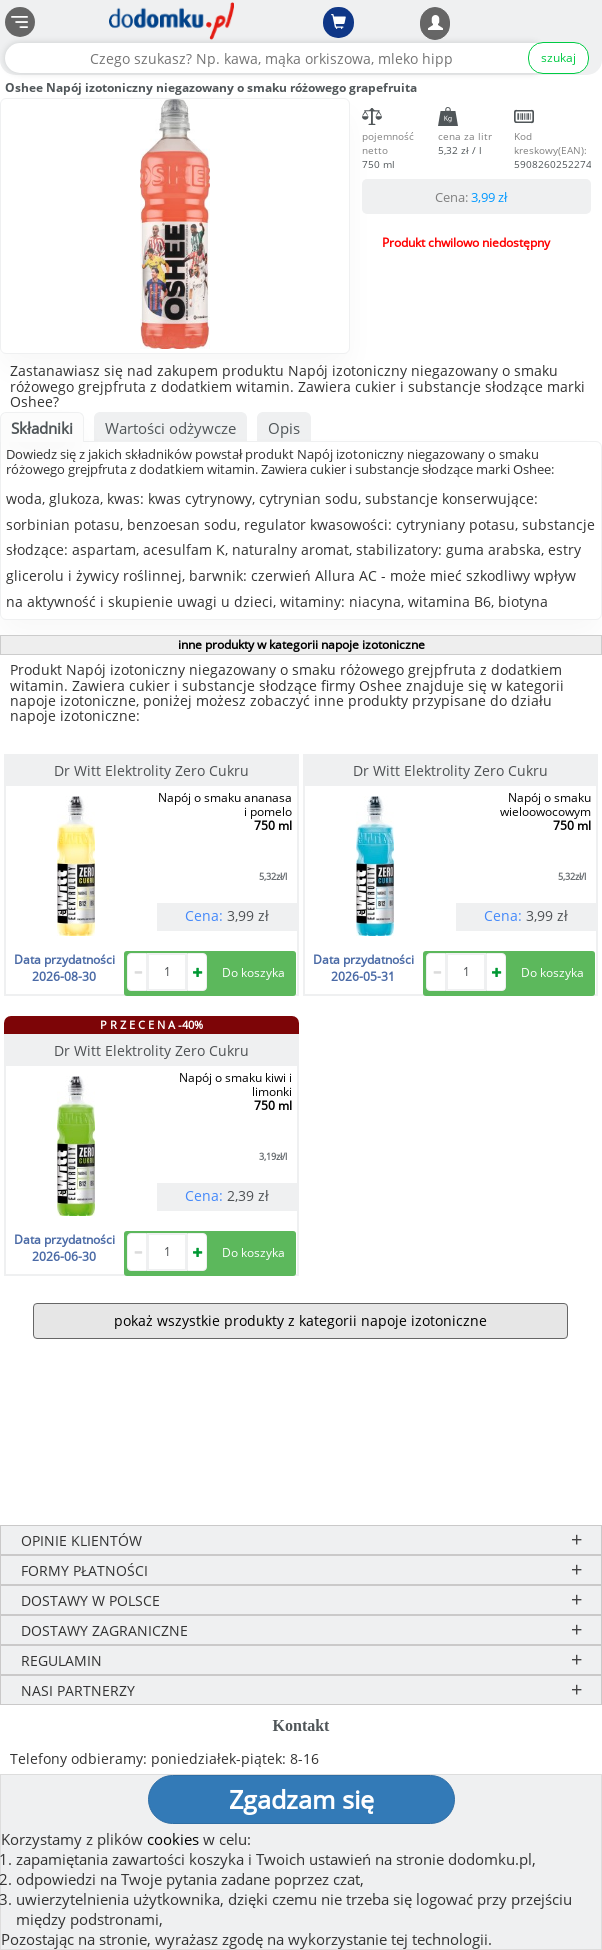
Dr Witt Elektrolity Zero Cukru (151, 770)
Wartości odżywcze (170, 428)
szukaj (558, 57)
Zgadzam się (301, 1799)
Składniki (42, 428)
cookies (173, 1839)
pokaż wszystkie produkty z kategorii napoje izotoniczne (300, 1320)
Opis (284, 428)
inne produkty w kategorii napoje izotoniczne (301, 644)
